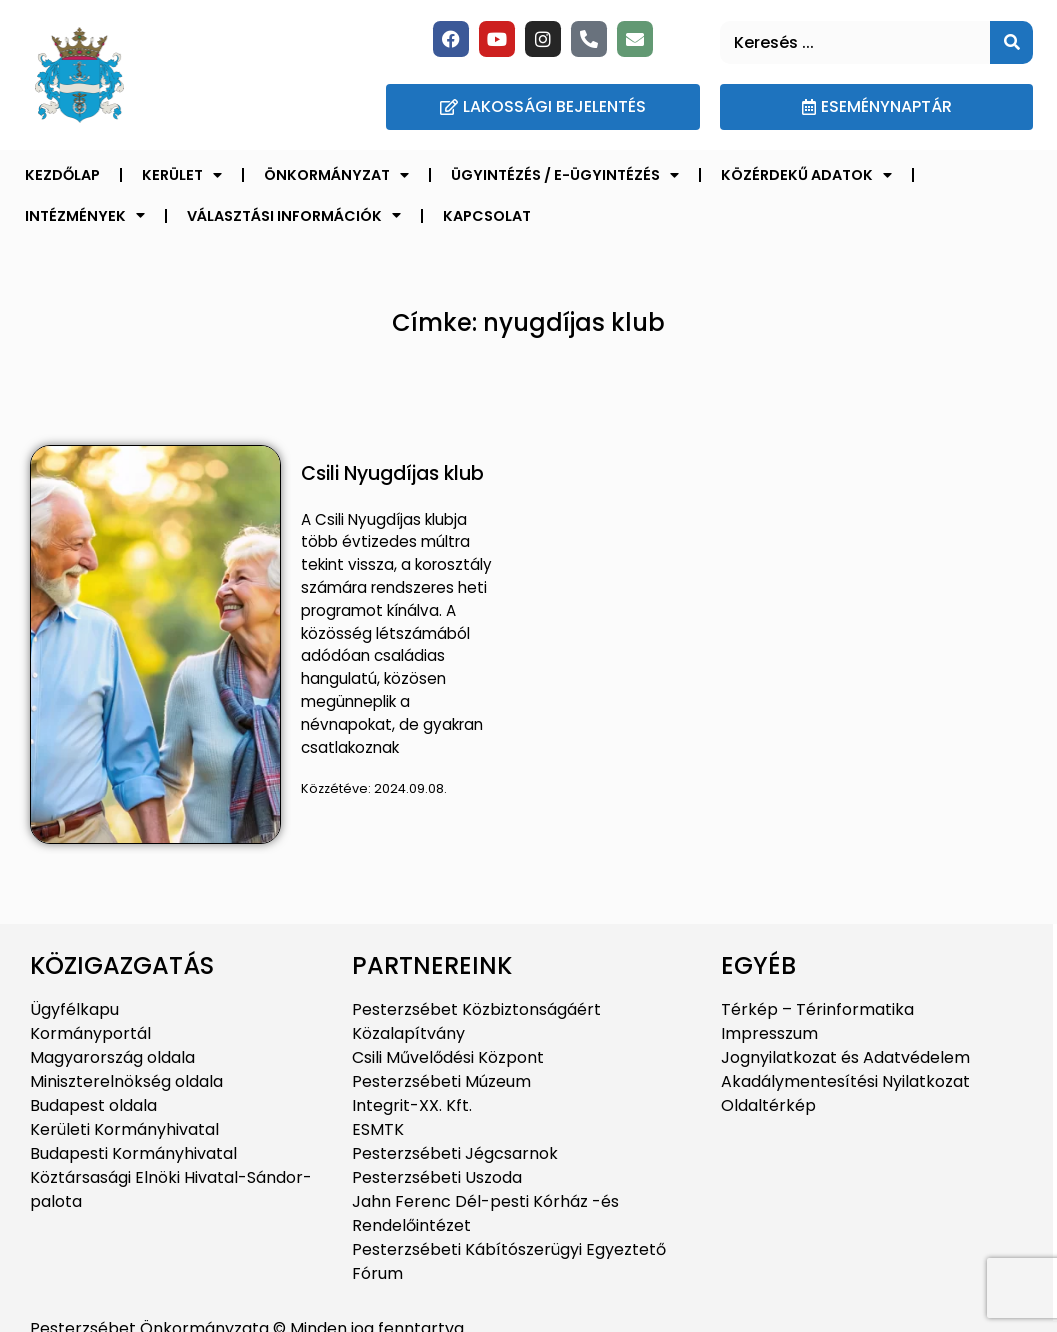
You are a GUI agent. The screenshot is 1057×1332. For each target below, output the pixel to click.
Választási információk (294, 215)
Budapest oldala (93, 1105)
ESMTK (378, 1129)
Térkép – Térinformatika (817, 1009)
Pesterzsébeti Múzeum (441, 1081)
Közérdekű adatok (806, 175)
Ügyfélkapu (74, 1009)
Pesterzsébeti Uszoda (437, 1177)
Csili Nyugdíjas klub (392, 473)
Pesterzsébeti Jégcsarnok (455, 1153)
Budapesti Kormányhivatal (133, 1153)
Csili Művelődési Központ (448, 1057)
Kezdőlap (62, 175)
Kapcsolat (487, 216)
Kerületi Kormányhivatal (124, 1129)
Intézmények (85, 215)
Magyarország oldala (112, 1057)
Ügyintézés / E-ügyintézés (565, 175)
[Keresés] (1011, 42)
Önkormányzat (336, 175)
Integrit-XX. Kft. (412, 1105)
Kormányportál (90, 1033)
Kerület (182, 175)
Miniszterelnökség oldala (126, 1081)
